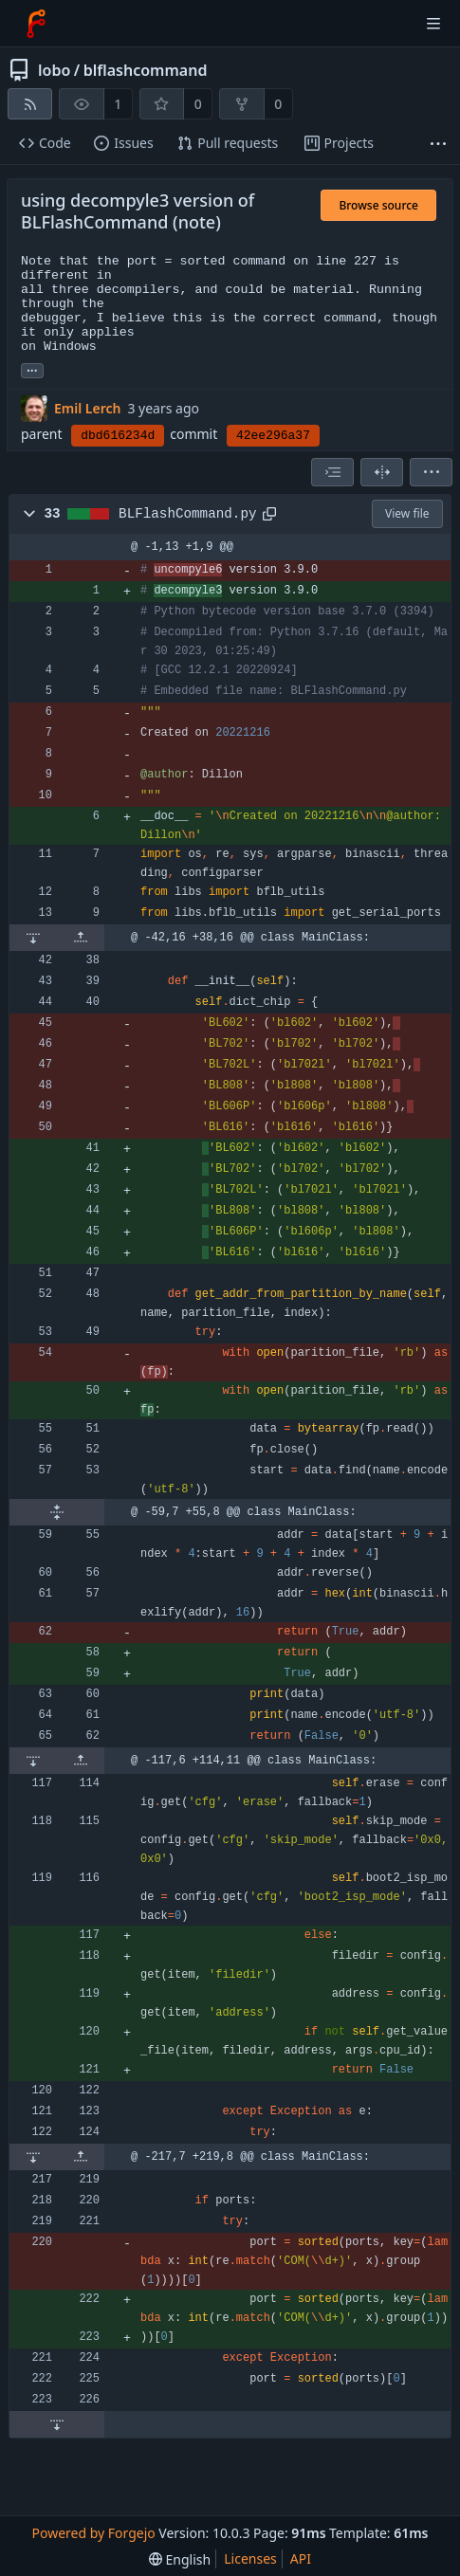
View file (407, 513)
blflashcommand (145, 70)
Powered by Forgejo (94, 2533)
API (300, 2558)
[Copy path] (269, 514)
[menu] (431, 472)
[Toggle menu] (433, 24)
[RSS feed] (30, 103)
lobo (54, 70)
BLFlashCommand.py (187, 513)
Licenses (250, 2558)
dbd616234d (118, 436)
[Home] (36, 24)
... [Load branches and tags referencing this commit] (32, 369)
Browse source (378, 205)
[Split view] (381, 472)
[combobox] (332, 472)
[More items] (438, 143)
